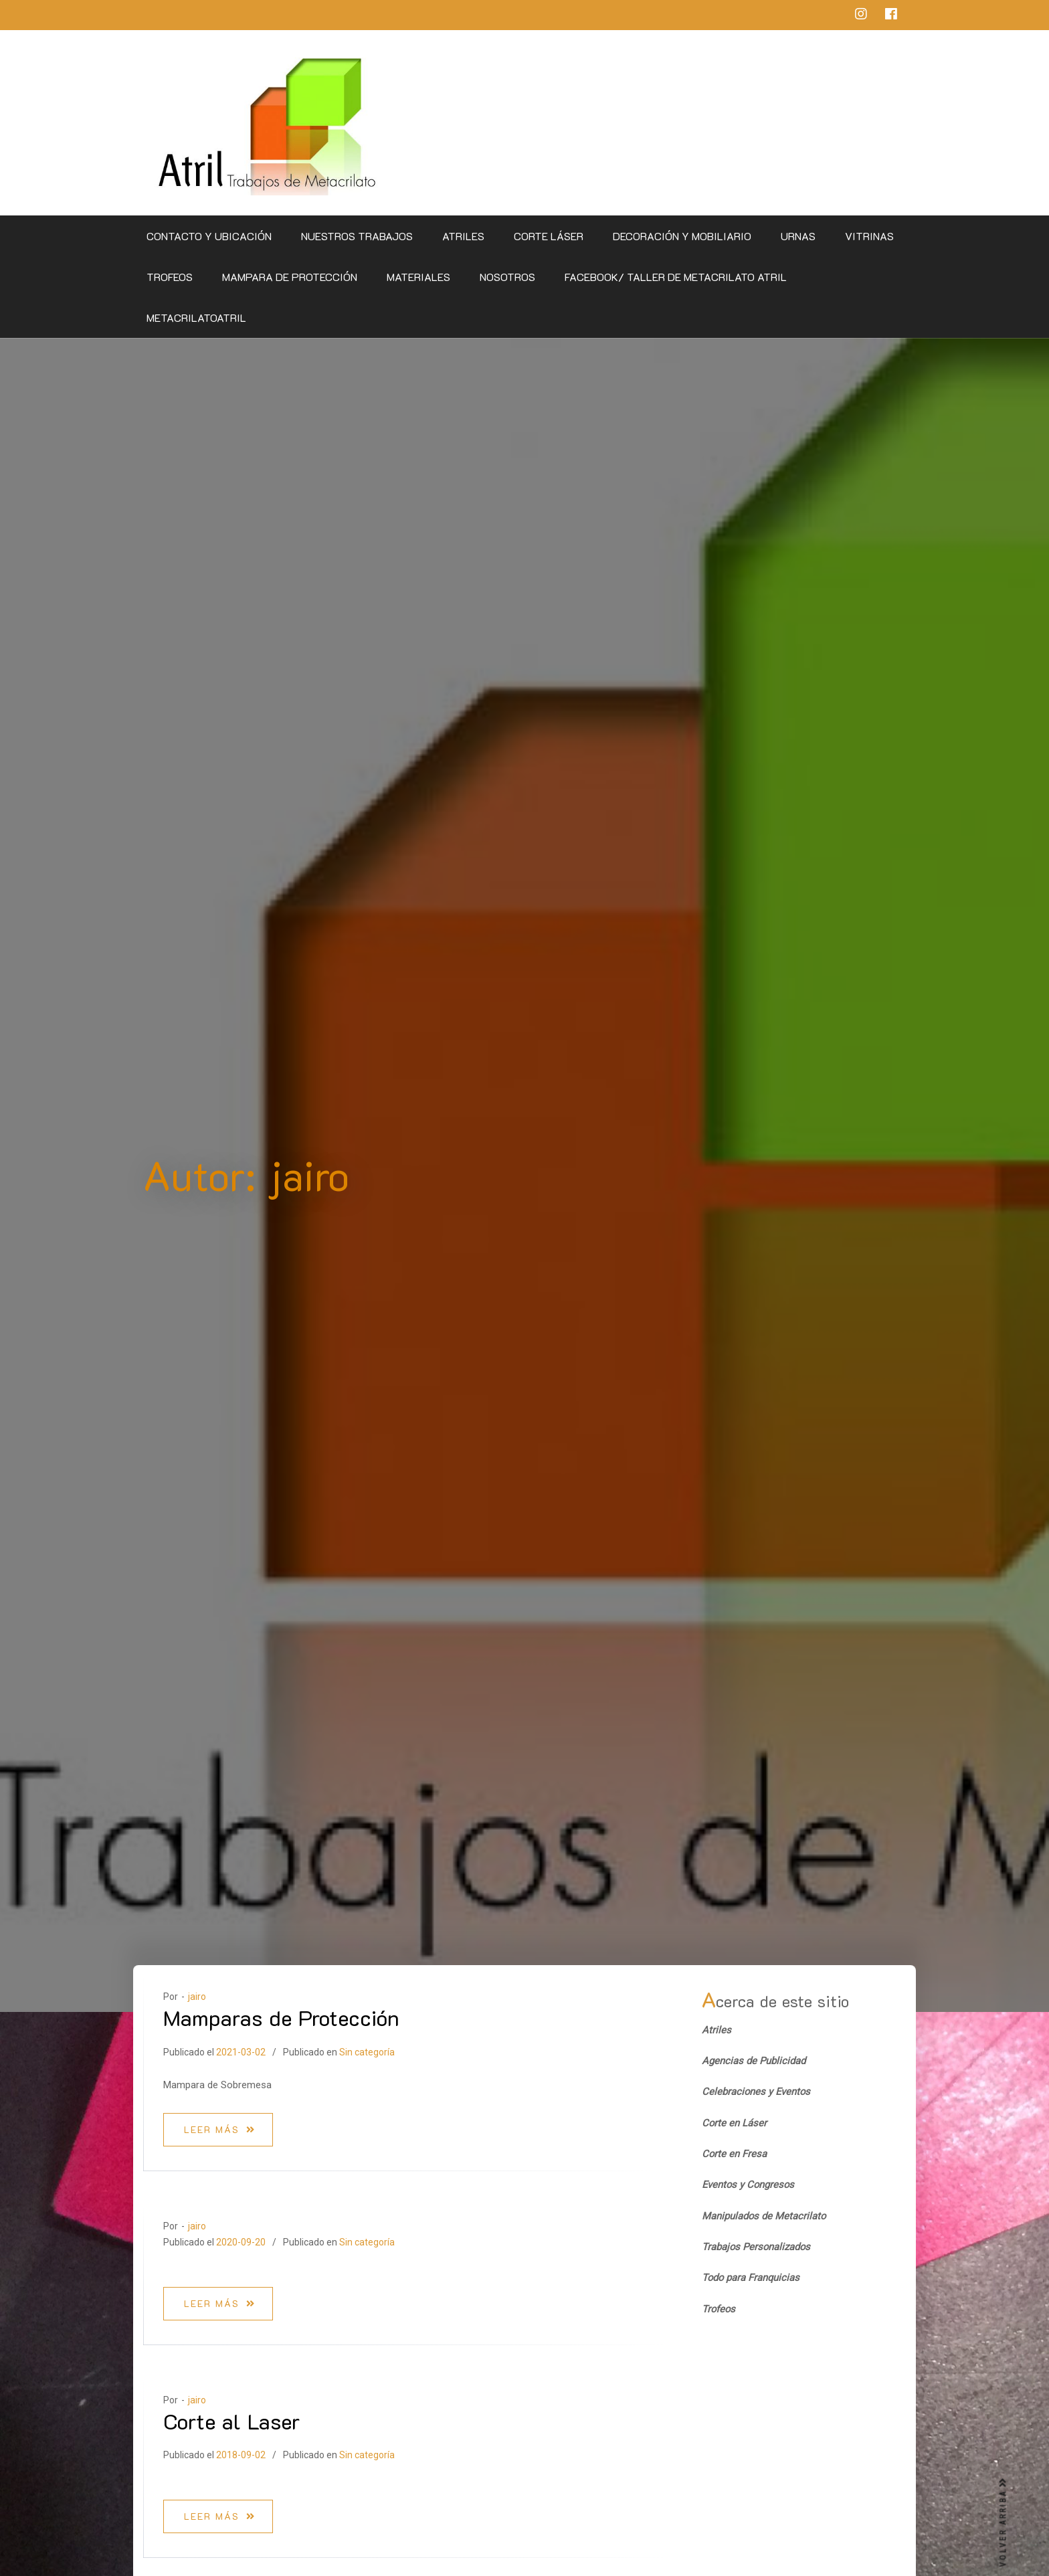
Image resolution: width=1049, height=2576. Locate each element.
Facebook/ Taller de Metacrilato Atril (676, 277)
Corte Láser (548, 236)
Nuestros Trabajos (357, 236)
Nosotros (507, 277)
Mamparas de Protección (281, 2017)
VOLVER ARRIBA (1003, 2522)
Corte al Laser (231, 2421)
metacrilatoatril (196, 317)
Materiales (418, 277)
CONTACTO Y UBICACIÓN (209, 236)
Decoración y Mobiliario (682, 236)
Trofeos (170, 277)
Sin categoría (367, 2052)
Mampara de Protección (289, 277)
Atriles (463, 236)
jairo (197, 1996)
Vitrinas (869, 236)
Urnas (798, 236)
